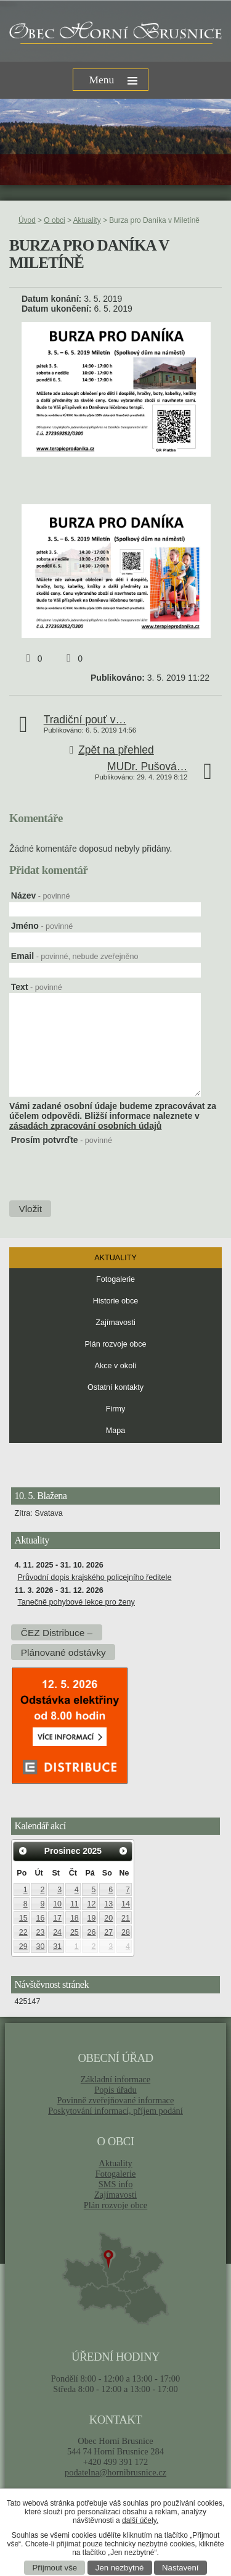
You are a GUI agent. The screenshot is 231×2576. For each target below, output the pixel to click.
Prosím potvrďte (61, 1140)
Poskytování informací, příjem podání (115, 2111)
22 (23, 1932)
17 (57, 1918)
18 (74, 1918)
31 (57, 1946)
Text (36, 987)
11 (74, 1904)
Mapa (116, 1430)
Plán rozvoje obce (115, 1344)
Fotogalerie (115, 1279)
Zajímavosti (115, 1322)
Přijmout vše (55, 2567)
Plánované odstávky (63, 1652)
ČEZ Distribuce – (56, 1632)
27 (108, 1932)
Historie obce (116, 1301)
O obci (54, 220)
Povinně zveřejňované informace (115, 2100)
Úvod (27, 220)
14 (125, 1904)
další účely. (140, 2520)
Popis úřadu (115, 2090)
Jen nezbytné (119, 2567)
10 (57, 1904)
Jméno (42, 926)
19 (91, 1918)
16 (40, 1918)
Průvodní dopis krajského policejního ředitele (94, 1577)
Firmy (115, 1409)
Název (40, 895)
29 (23, 1946)
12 (91, 1904)
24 (57, 1932)
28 (125, 1932)
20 (108, 1918)
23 (40, 1932)
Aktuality (87, 220)
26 (91, 1932)
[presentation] (69, 1167)
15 (23, 1918)
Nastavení (180, 2567)
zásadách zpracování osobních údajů (85, 1126)
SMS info (116, 2184)
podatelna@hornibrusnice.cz (115, 2472)
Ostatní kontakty (115, 1387)
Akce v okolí (116, 1365)
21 (125, 1918)
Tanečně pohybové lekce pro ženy (75, 1602)
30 (40, 1946)
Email (75, 956)
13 (108, 1904)
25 (74, 1932)
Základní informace (115, 2079)
